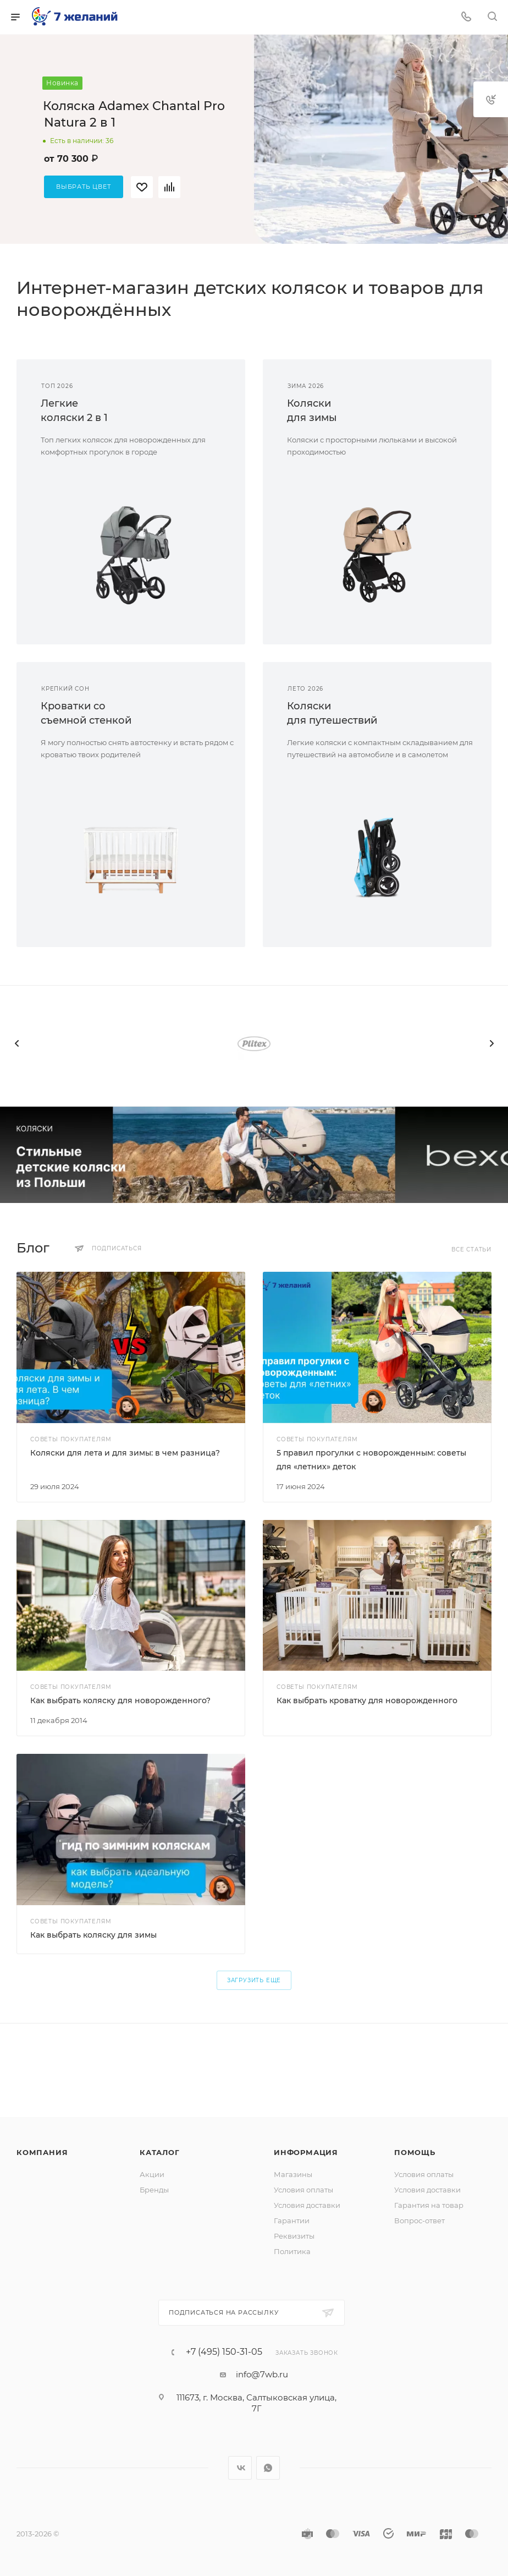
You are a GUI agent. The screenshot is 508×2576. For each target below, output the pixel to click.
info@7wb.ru (262, 2374)
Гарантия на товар (428, 2205)
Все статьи (471, 1249)
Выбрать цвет (83, 186)
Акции (152, 2174)
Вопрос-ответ (419, 2220)
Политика (292, 2251)
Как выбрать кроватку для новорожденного (367, 1700)
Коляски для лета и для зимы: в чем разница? (125, 1453)
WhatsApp (268, 2468)
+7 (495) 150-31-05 (224, 2352)
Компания (42, 2152)
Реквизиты (294, 2236)
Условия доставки (307, 2205)
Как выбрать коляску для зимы (93, 1935)
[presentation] (16, 1043)
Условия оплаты (303, 2189)
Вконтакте (240, 2468)
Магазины (293, 2174)
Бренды (154, 2189)
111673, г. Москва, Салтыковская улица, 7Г (256, 2403)
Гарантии (292, 2220)
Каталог (160, 2152)
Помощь (414, 2152)
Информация (306, 2152)
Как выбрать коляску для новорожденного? (120, 1700)
